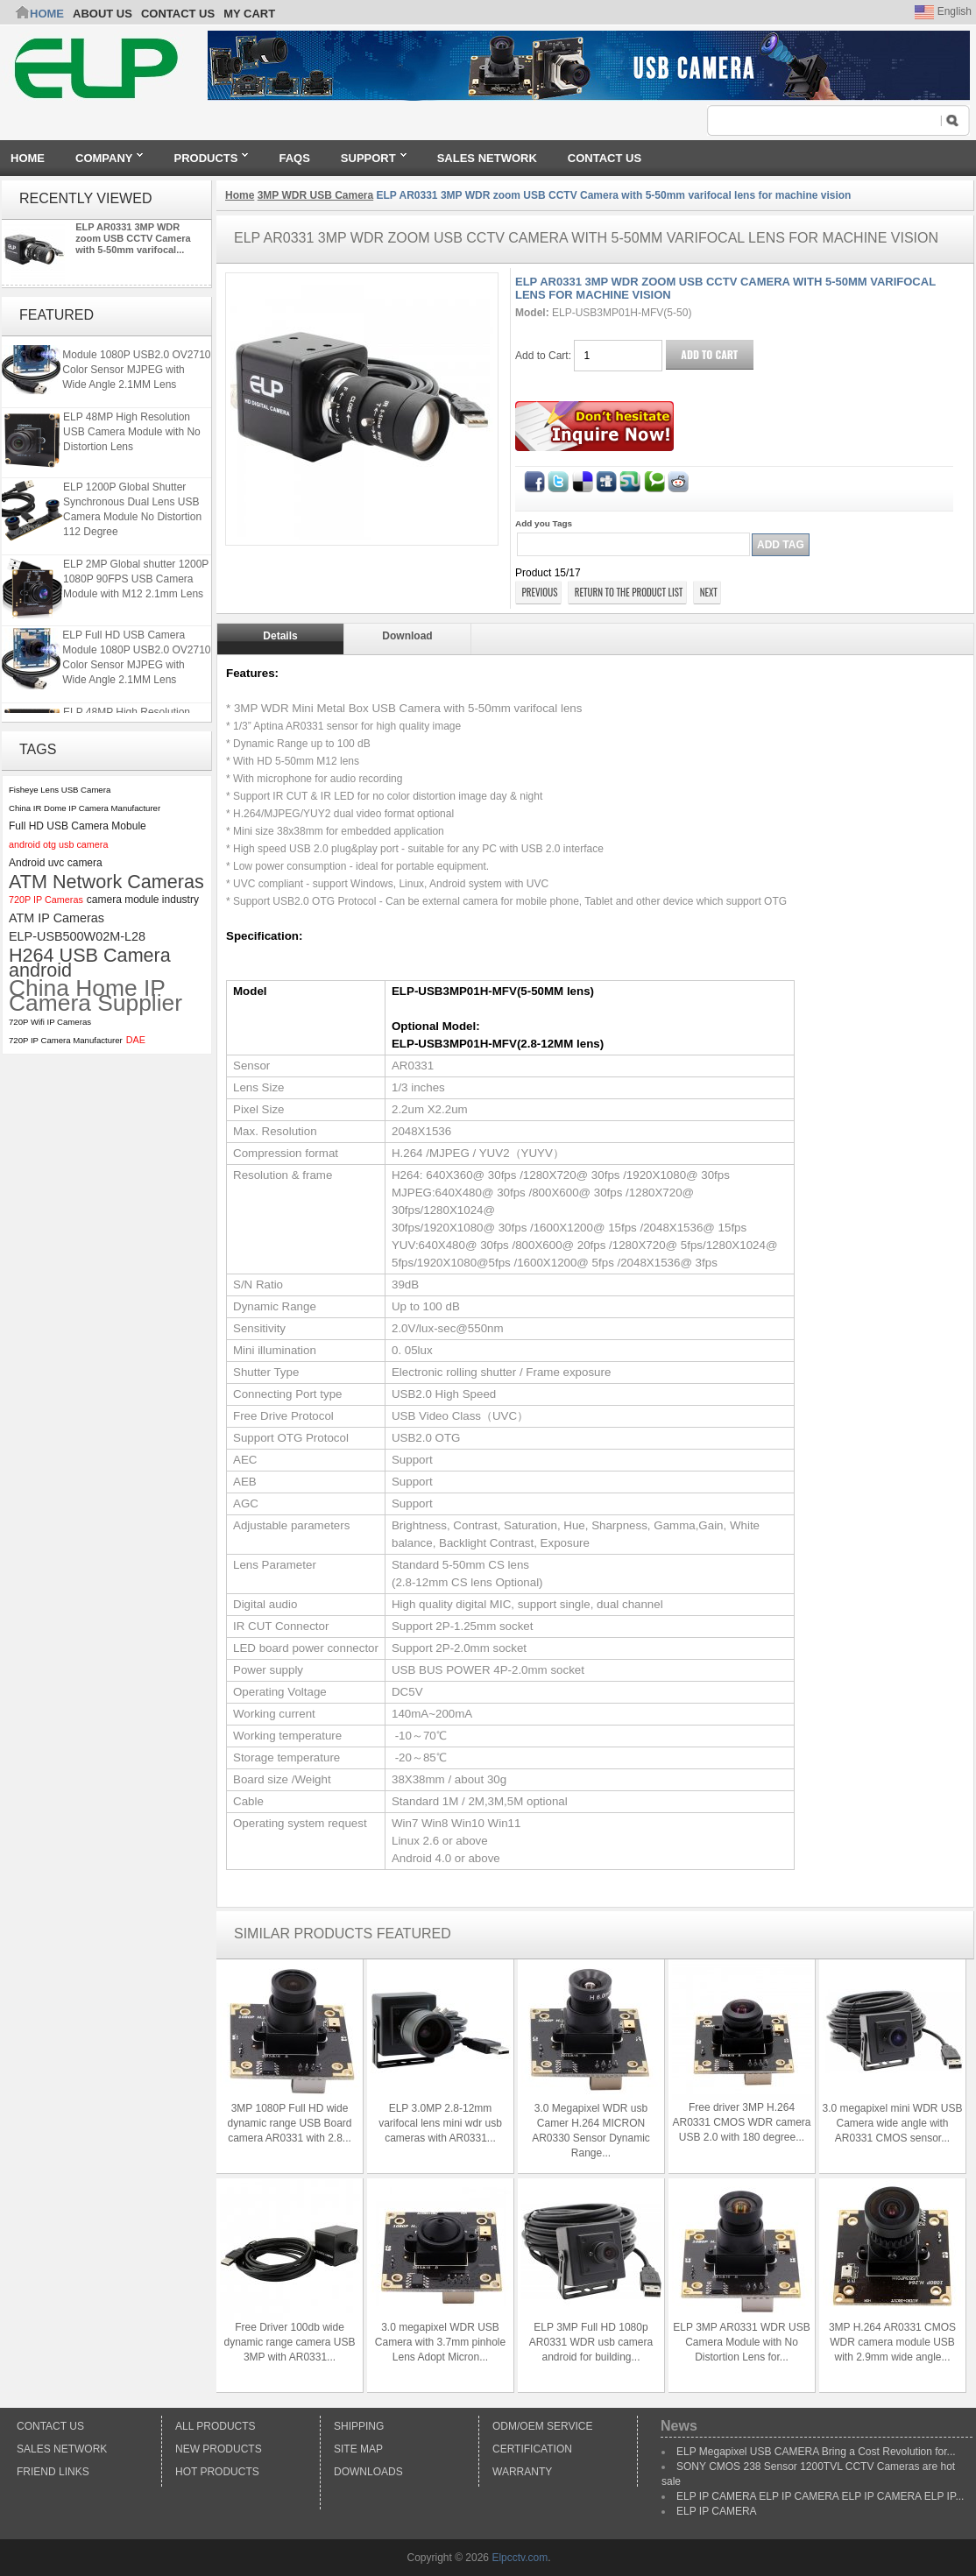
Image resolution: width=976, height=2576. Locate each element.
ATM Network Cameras (106, 881)
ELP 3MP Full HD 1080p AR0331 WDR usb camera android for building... (591, 2342)
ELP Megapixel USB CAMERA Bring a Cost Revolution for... (816, 2451)
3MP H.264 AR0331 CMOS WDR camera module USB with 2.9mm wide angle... (892, 2342)
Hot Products (217, 2472)
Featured (56, 314)
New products (218, 2449)
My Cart (249, 13)
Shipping (359, 2426)
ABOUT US (102, 13)
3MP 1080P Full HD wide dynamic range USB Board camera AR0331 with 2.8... (289, 2123)
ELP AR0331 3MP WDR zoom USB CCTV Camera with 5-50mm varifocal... (132, 238)
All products (215, 2426)
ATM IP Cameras (56, 918)
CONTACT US (178, 13)
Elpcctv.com (520, 2557)
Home (47, 13)
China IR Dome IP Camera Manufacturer (84, 808)
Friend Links (53, 2472)
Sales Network (62, 2449)
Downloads (368, 2472)
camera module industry (143, 899)
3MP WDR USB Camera (315, 195)
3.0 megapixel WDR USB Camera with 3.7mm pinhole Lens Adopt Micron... (440, 2342)
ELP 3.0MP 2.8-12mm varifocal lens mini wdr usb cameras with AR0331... (440, 2123)
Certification (532, 2449)
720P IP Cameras (46, 899)
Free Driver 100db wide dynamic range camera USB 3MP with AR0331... (289, 2342)
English (943, 11)
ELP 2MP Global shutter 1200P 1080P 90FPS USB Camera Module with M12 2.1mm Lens (136, 582)
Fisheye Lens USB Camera (59, 789)
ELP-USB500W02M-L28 (77, 936)
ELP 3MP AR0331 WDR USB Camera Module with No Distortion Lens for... (741, 2342)
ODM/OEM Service (542, 2426)
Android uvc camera (56, 863)
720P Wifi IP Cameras (50, 1022)
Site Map (358, 2449)
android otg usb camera (58, 844)
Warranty (522, 2472)
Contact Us (50, 2426)
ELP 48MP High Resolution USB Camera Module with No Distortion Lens (132, 435)
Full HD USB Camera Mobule (77, 826)
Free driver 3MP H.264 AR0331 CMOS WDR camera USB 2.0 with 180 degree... (741, 2122)
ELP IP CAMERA (716, 2511)
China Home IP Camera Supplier (95, 996)
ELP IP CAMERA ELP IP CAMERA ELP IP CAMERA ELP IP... (820, 2496)
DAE (135, 1039)
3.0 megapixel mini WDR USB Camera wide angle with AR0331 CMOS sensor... (892, 2123)
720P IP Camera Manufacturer (66, 1040)
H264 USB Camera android (90, 962)
